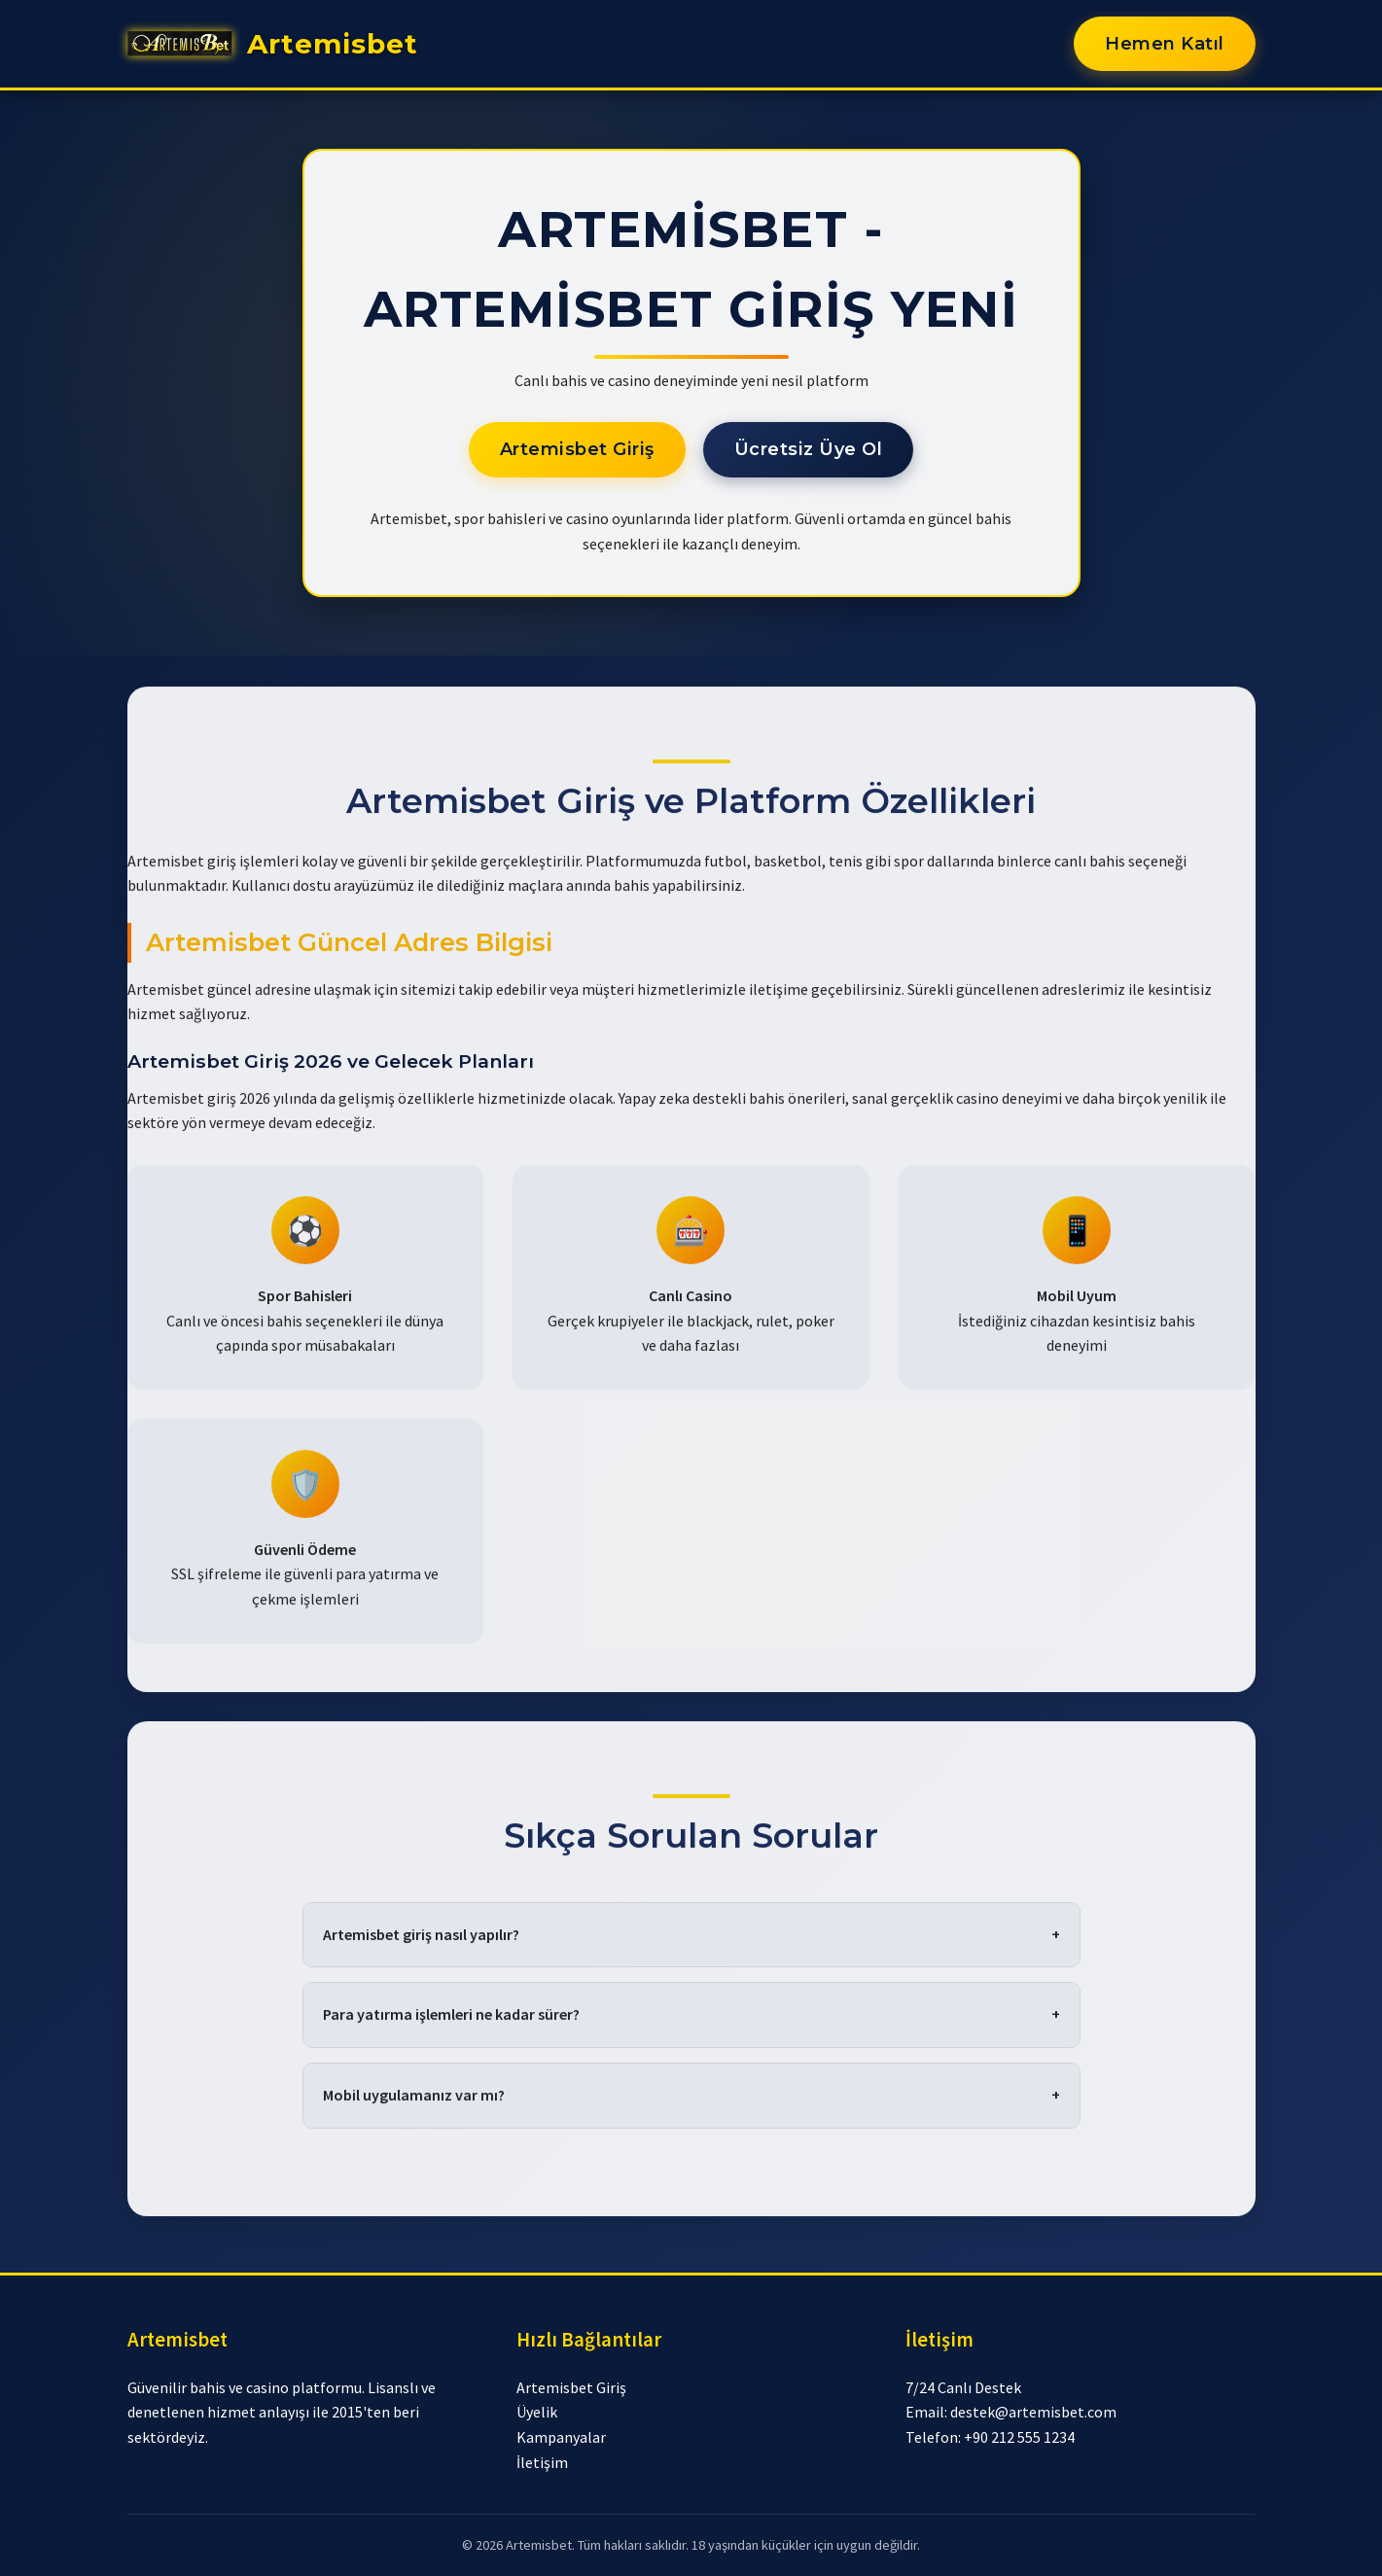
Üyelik (536, 2411)
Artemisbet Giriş (577, 449)
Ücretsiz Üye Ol (808, 449)
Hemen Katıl (1164, 43)
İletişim (542, 2462)
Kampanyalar (561, 2437)
